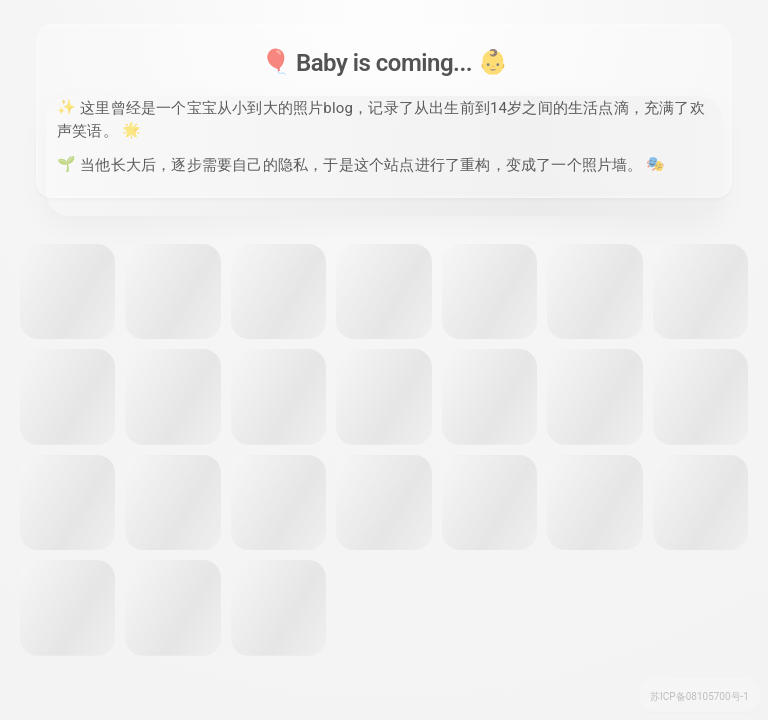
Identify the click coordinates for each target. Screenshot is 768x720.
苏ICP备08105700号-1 (699, 696)
